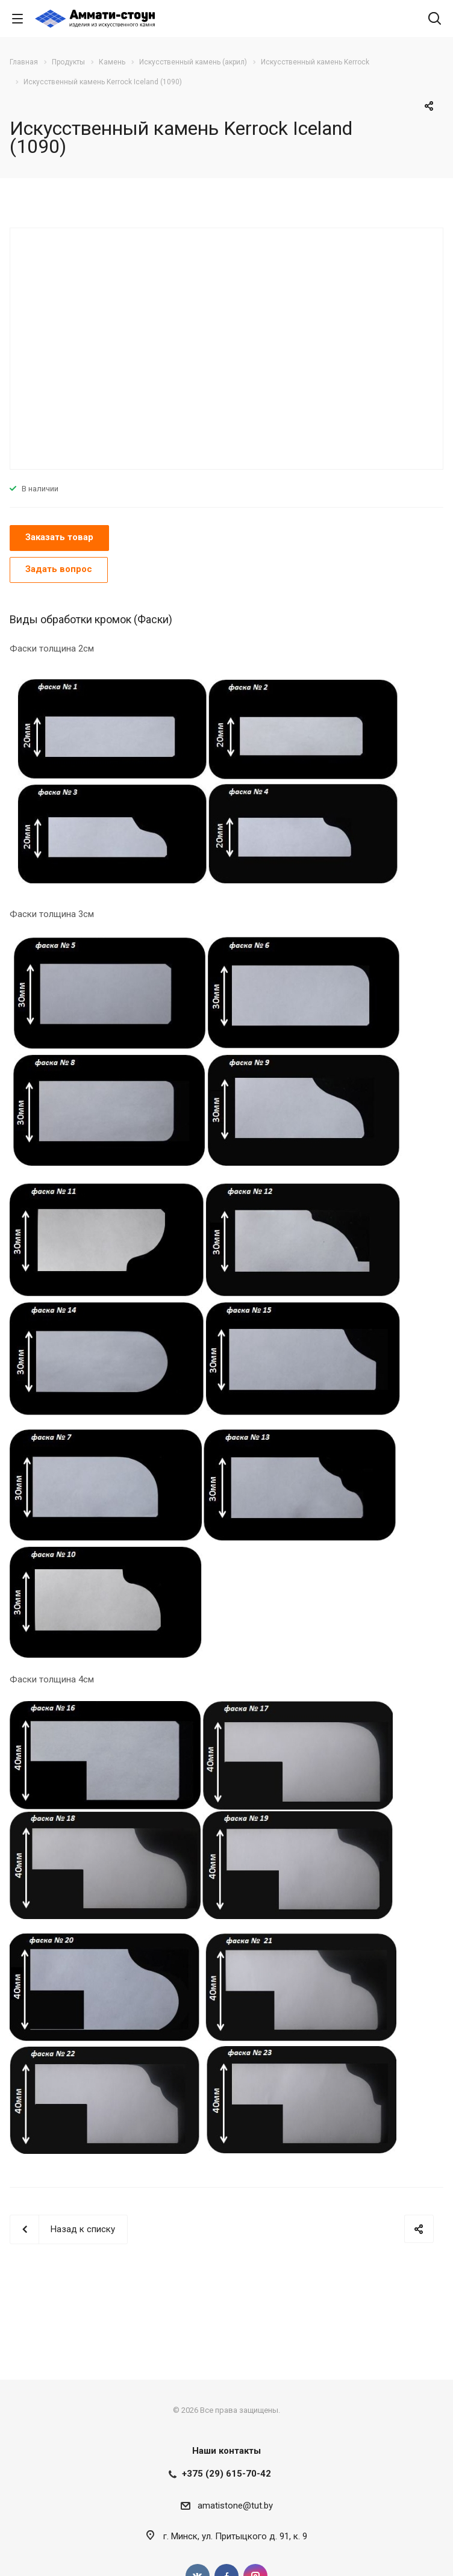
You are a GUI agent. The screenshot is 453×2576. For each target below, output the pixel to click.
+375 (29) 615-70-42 (226, 2473)
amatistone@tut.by (235, 2505)
